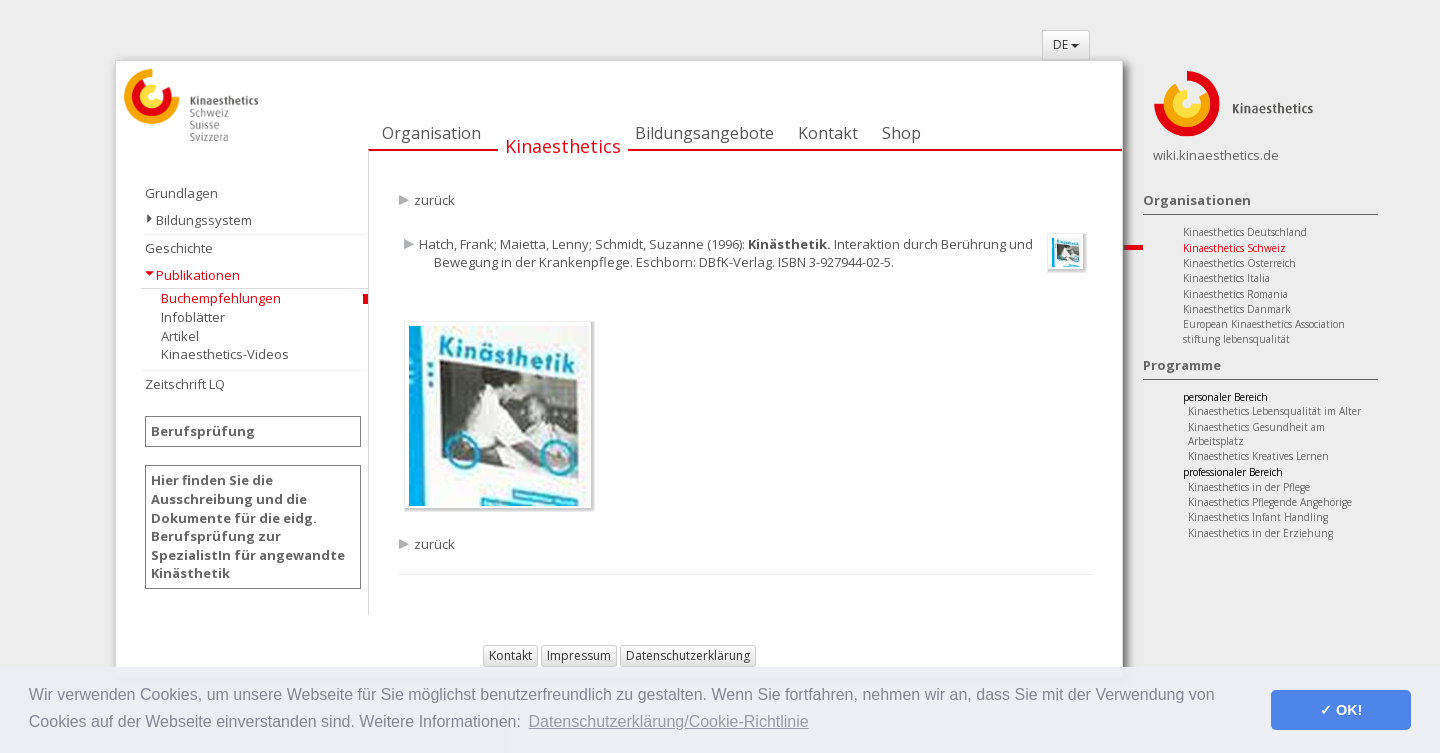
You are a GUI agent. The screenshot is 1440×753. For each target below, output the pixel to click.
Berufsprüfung (203, 431)
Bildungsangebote (704, 133)
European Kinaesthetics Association (1264, 324)
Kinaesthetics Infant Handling (1258, 517)
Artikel (180, 336)
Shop (901, 133)
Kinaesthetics (563, 146)
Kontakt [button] (510, 655)
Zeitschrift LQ (185, 384)
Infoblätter (193, 317)
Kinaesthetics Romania (1235, 294)
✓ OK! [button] (1341, 710)
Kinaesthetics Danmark (1237, 309)
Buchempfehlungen (221, 298)
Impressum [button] (579, 655)
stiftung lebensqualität (1236, 339)
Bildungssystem (204, 220)
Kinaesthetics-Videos (225, 354)
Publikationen (198, 275)
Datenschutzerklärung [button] (688, 655)
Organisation (431, 133)
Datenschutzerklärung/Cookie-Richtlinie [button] (669, 721)
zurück (434, 200)
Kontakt (828, 133)
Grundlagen (181, 193)
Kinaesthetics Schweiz (1234, 248)
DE (1066, 44)
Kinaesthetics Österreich (1239, 263)
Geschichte (179, 248)
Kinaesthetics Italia (1226, 278)
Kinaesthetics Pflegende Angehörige (1270, 502)
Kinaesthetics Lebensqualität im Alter (1274, 411)
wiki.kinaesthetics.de (1216, 155)
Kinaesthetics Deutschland (1245, 232)
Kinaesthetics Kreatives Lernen (1258, 456)
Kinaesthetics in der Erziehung (1260, 533)
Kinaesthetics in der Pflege (1249, 487)
